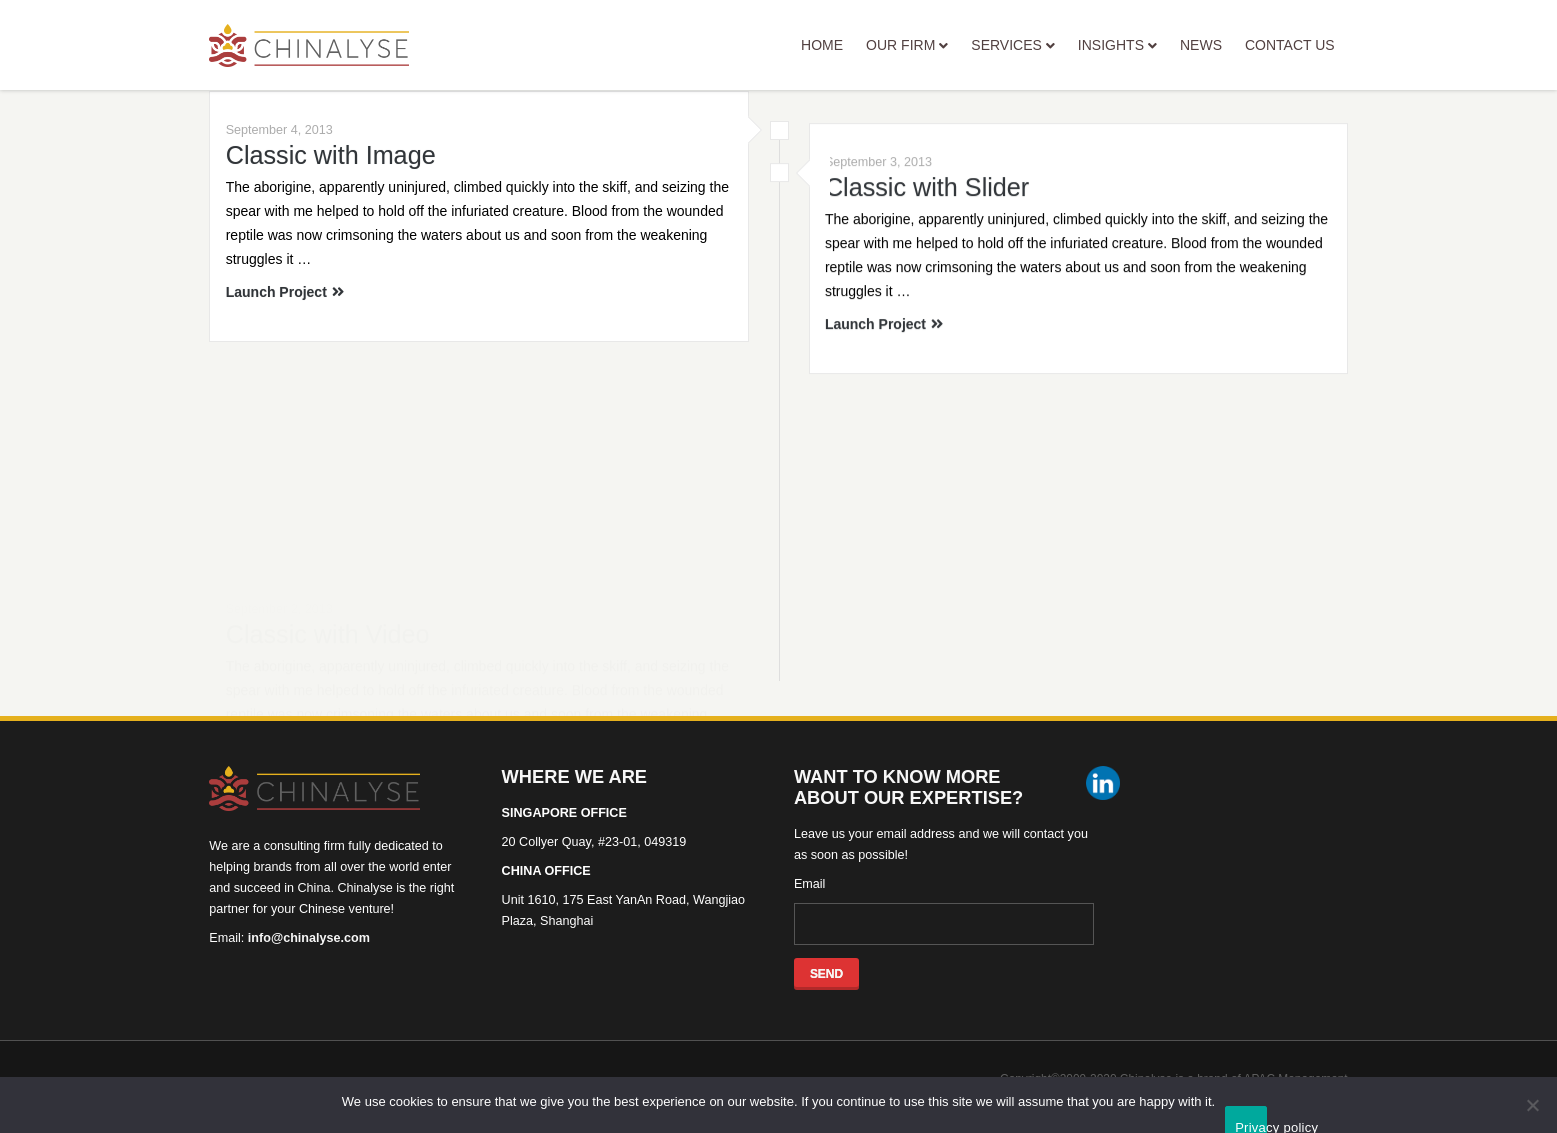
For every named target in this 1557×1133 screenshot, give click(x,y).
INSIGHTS (1117, 45)
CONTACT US (1290, 45)
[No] (1532, 1105)
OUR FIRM (907, 45)
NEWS (1201, 45)
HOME (822, 45)
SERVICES (1013, 45)
